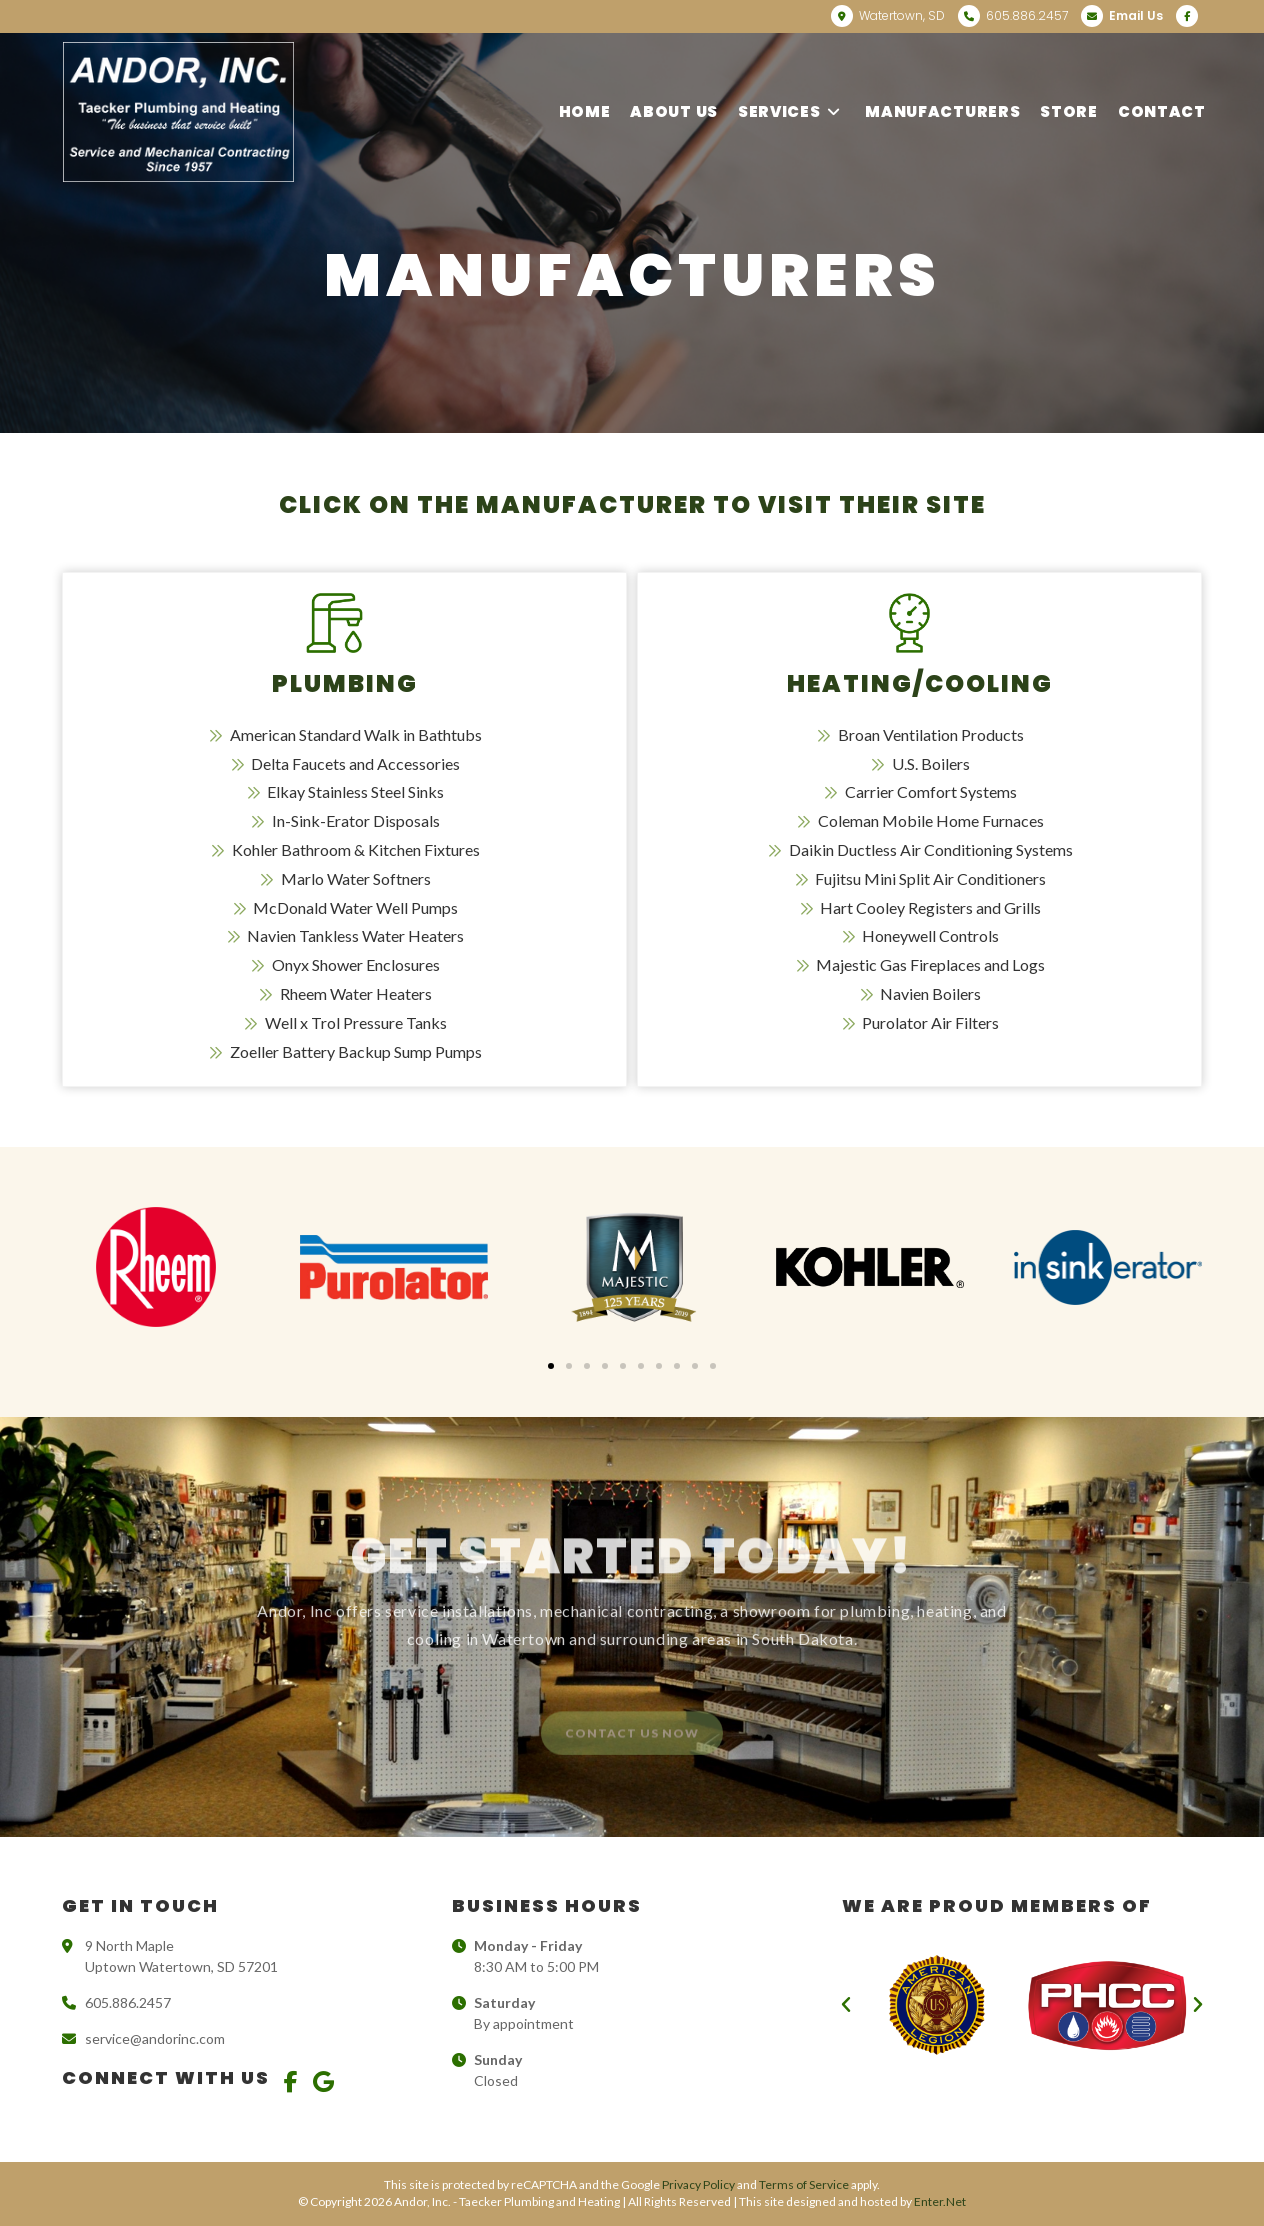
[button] (551, 1366)
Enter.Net (940, 2201)
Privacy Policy (698, 2184)
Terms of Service (804, 2184)
